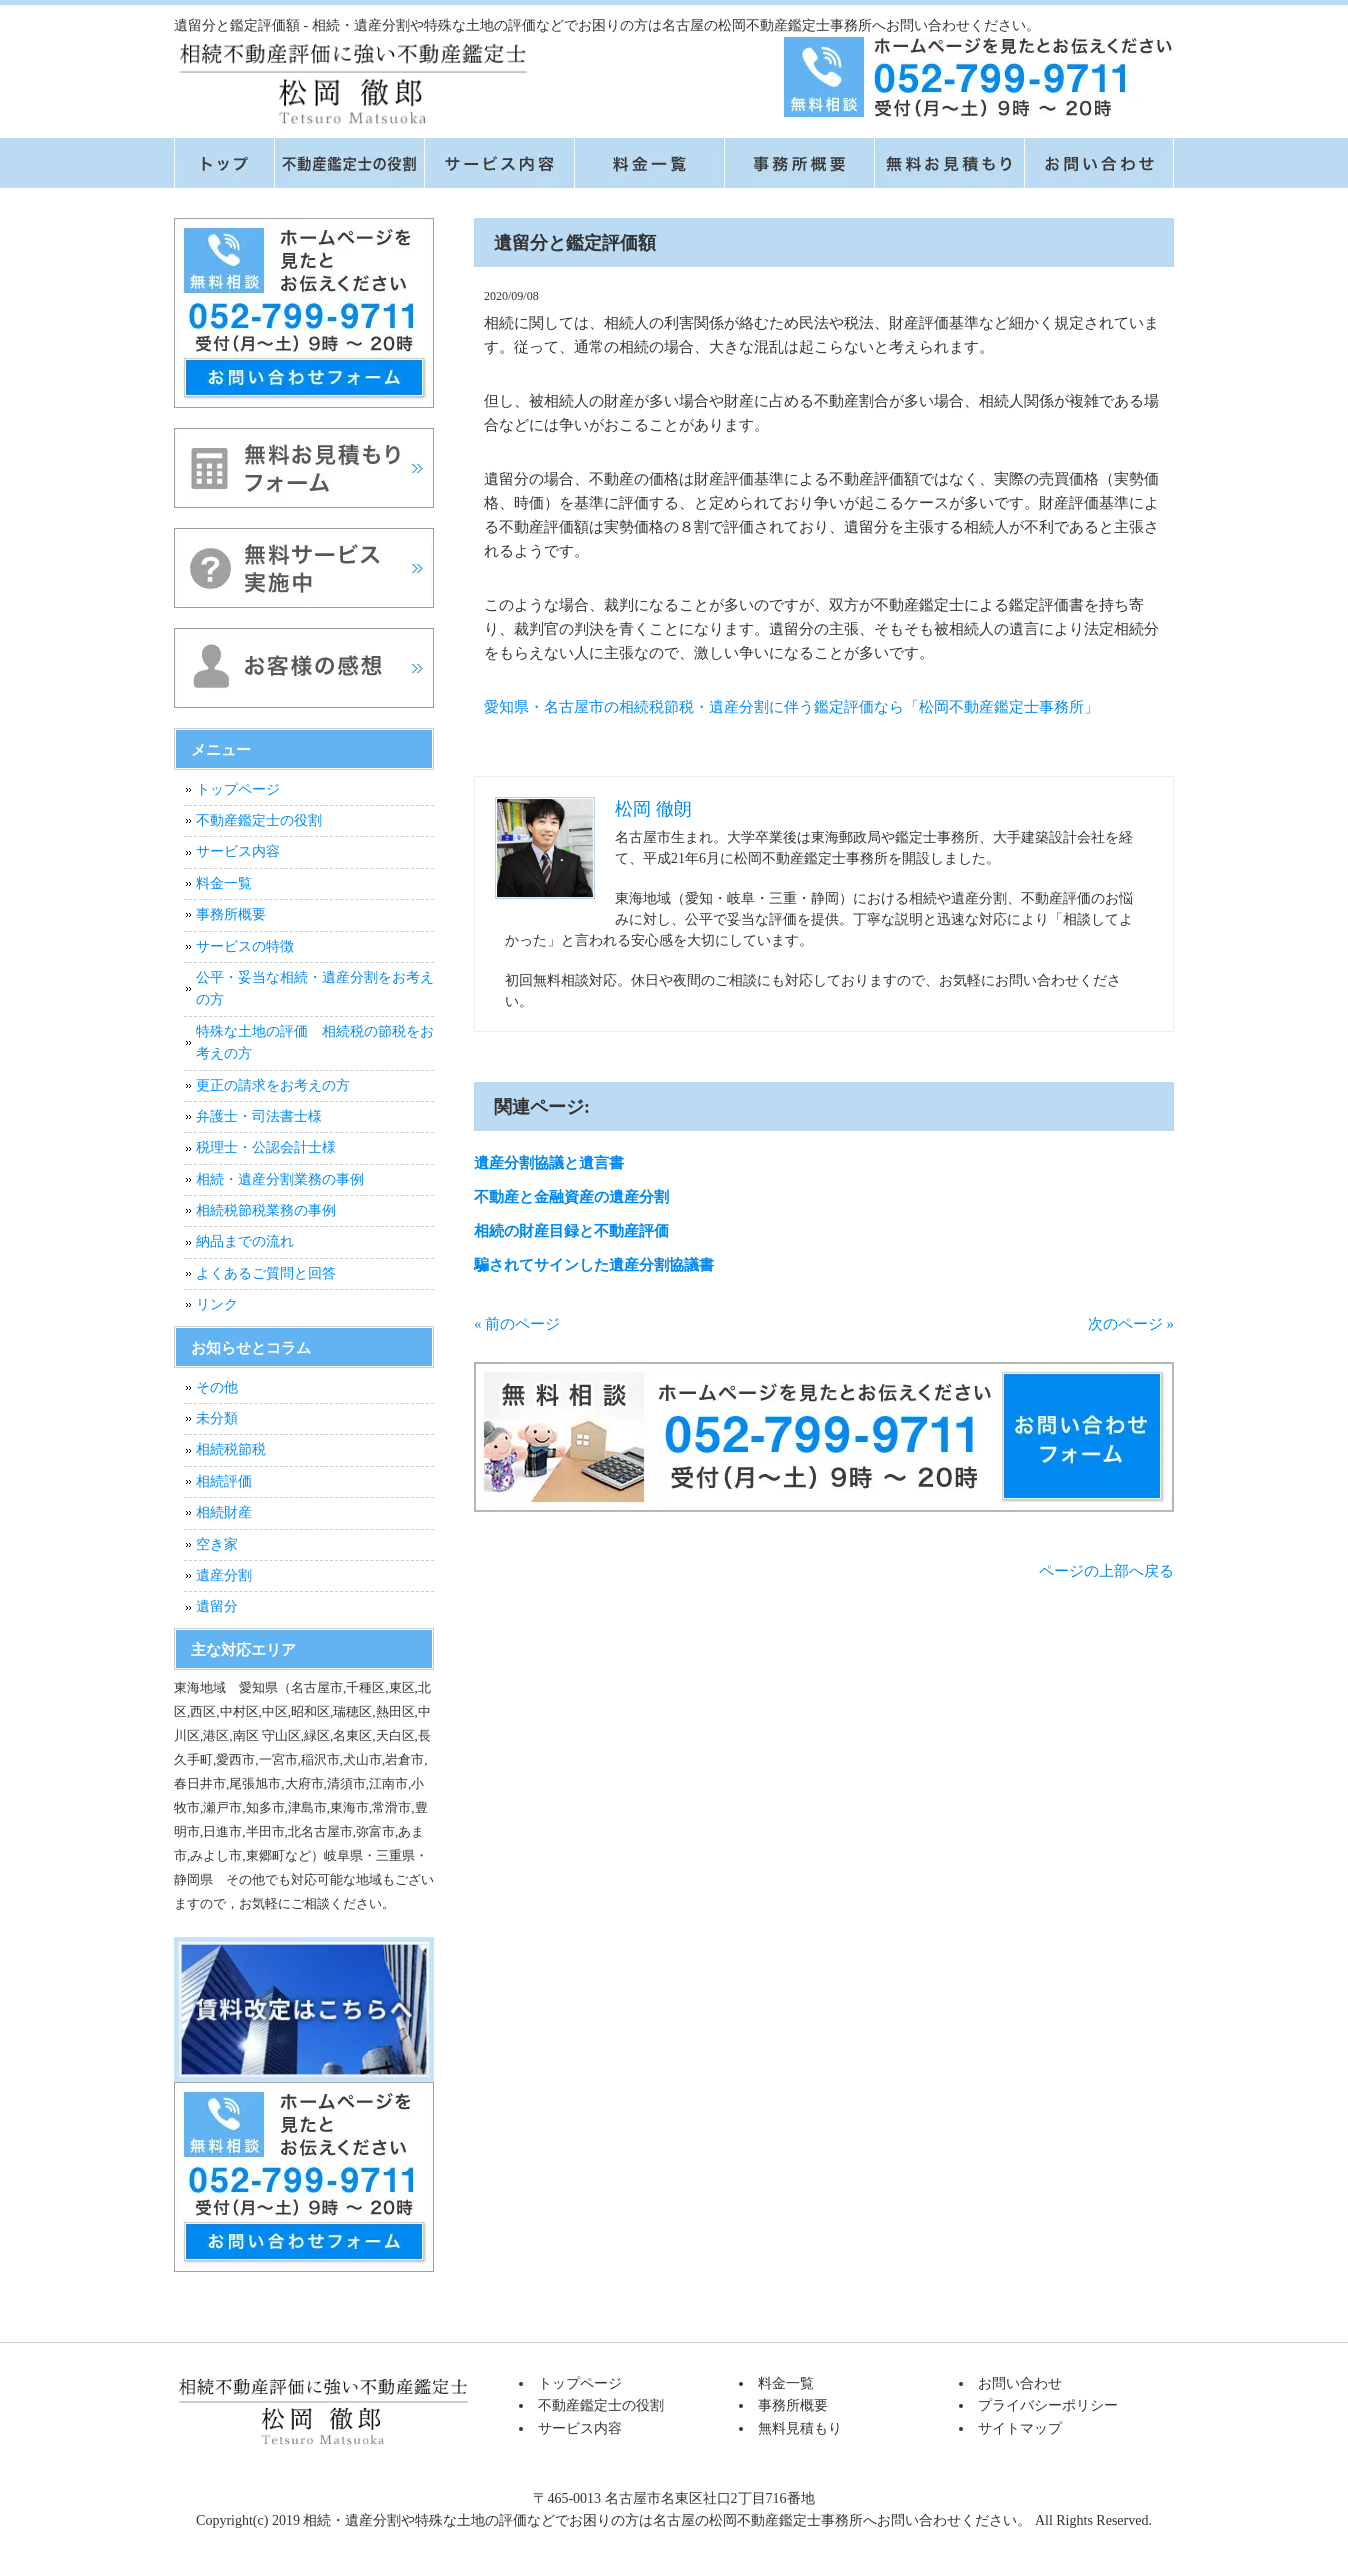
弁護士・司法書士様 (259, 1116)
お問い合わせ (1020, 2383)
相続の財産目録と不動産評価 (571, 1231)
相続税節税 (231, 1449)
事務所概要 (799, 163)
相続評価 (224, 1481)
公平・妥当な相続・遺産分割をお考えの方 (315, 988)
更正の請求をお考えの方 (273, 1085)
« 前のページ (517, 1324)
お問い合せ (1099, 163)
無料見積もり (949, 163)
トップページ (224, 163)
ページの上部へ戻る (1106, 1571)
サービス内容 (499, 163)
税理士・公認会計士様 (266, 1147)
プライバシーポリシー (1048, 2405)
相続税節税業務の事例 (266, 1210)
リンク (217, 1304)
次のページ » (1131, 1324)
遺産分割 (224, 1575)
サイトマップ (1020, 2428)
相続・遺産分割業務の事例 (280, 1179)
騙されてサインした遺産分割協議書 (594, 1265)
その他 (217, 1387)
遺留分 (217, 1606)
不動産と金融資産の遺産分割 (571, 1197)
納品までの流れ (245, 1241)
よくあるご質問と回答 (266, 1273)
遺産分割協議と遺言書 (549, 1163)
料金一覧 (649, 163)
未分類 (217, 1418)
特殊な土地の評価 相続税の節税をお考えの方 (315, 1042)
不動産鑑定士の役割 (349, 163)
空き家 (217, 1544)
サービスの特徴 (245, 946)
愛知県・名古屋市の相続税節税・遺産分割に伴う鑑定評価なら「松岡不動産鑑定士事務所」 (791, 707)
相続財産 (224, 1512)
